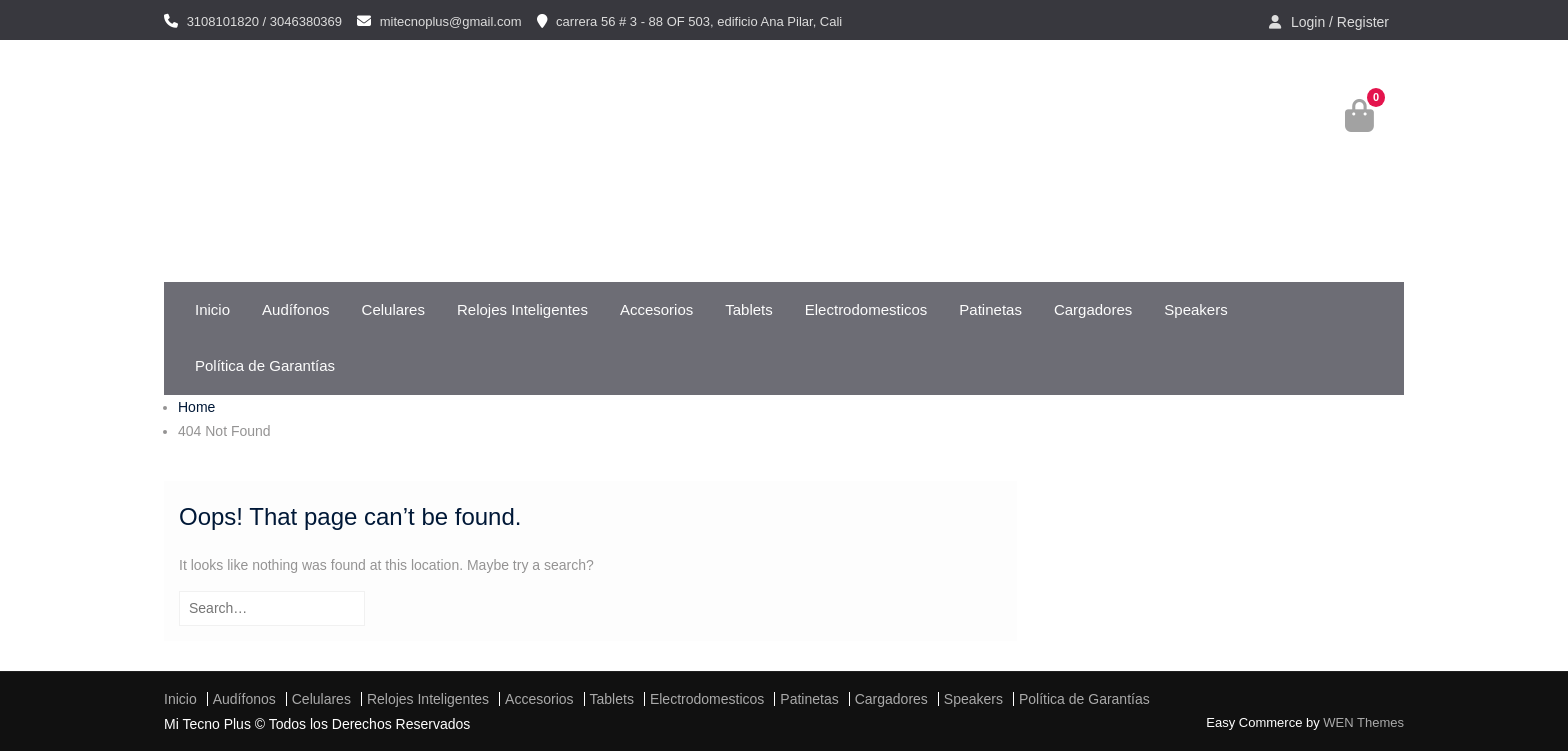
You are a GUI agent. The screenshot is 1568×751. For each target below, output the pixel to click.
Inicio (212, 309)
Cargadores (1093, 309)
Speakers (1195, 309)
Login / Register (1340, 22)
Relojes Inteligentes (522, 309)
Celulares (393, 309)
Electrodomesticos (866, 309)
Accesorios (656, 309)
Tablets (749, 309)
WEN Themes (1363, 722)
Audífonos (296, 309)
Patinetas (990, 309)
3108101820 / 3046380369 (264, 21)
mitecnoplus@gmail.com (451, 21)
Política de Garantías (265, 365)
